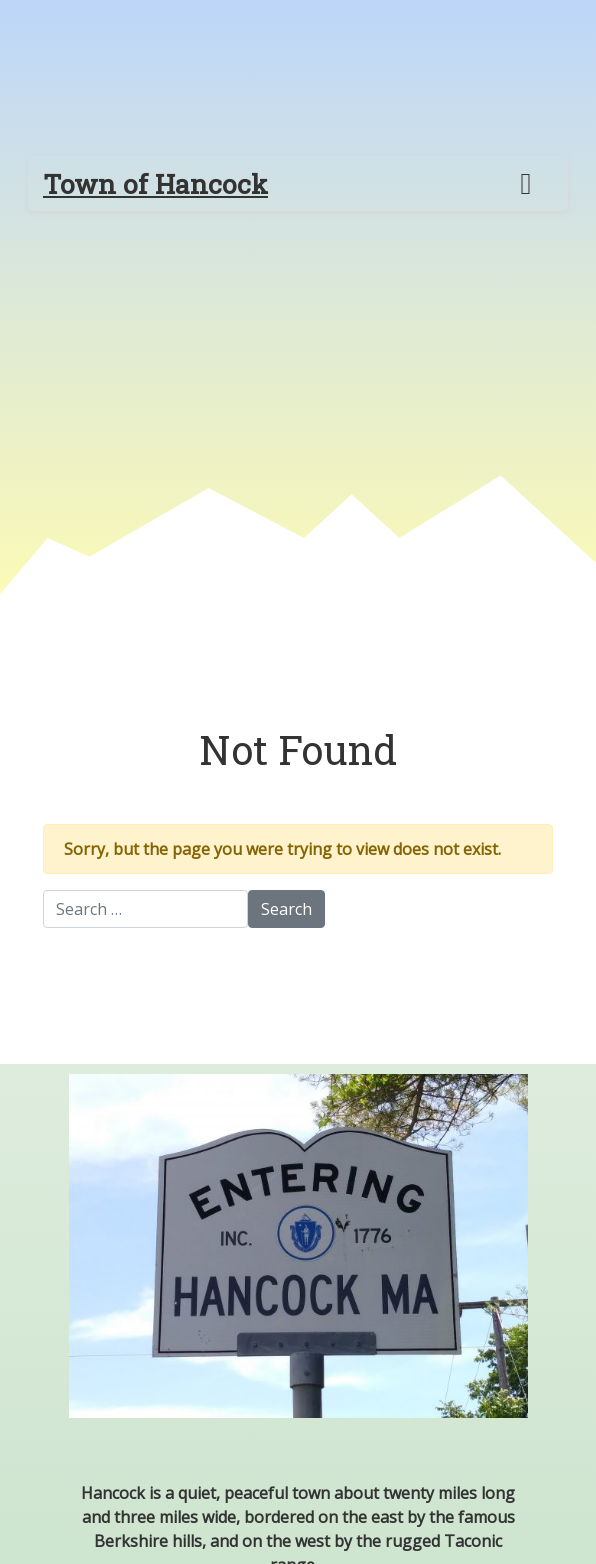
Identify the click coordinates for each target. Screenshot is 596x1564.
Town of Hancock (155, 183)
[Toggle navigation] (526, 184)
